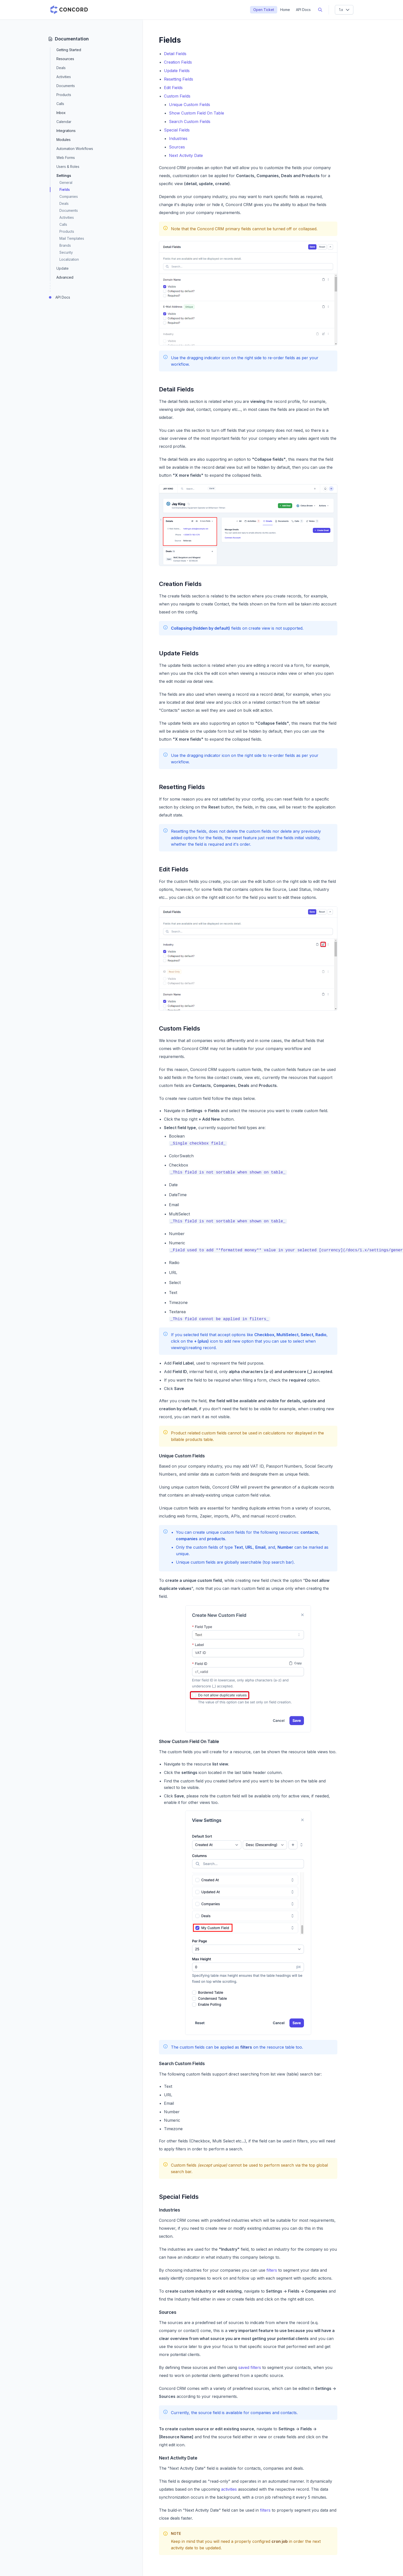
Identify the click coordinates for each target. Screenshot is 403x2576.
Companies (68, 196)
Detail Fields (175, 53)
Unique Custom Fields (189, 104)
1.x (344, 9)
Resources (65, 58)
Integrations (66, 130)
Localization (69, 259)
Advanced (64, 277)
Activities (63, 77)
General (65, 182)
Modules (63, 139)
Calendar (63, 121)
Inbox (61, 112)
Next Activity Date (186, 155)
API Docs (303, 9)
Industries (178, 138)
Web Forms (65, 157)
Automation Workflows (74, 148)
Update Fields (177, 70)
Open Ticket (263, 9)
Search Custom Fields (189, 121)
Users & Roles (67, 166)
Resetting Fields (178, 79)
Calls (60, 104)
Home (285, 9)
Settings (63, 175)
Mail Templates (71, 238)
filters (246, 2047)
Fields (64, 189)
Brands (65, 245)
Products (63, 95)
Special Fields (177, 129)
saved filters (249, 2367)
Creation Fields (178, 62)
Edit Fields (173, 87)
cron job (279, 2541)
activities (229, 2489)
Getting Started (68, 49)
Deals (61, 68)
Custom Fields (177, 96)
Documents (65, 86)
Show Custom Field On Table (196, 113)
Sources (177, 146)
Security (66, 252)
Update (62, 268)
